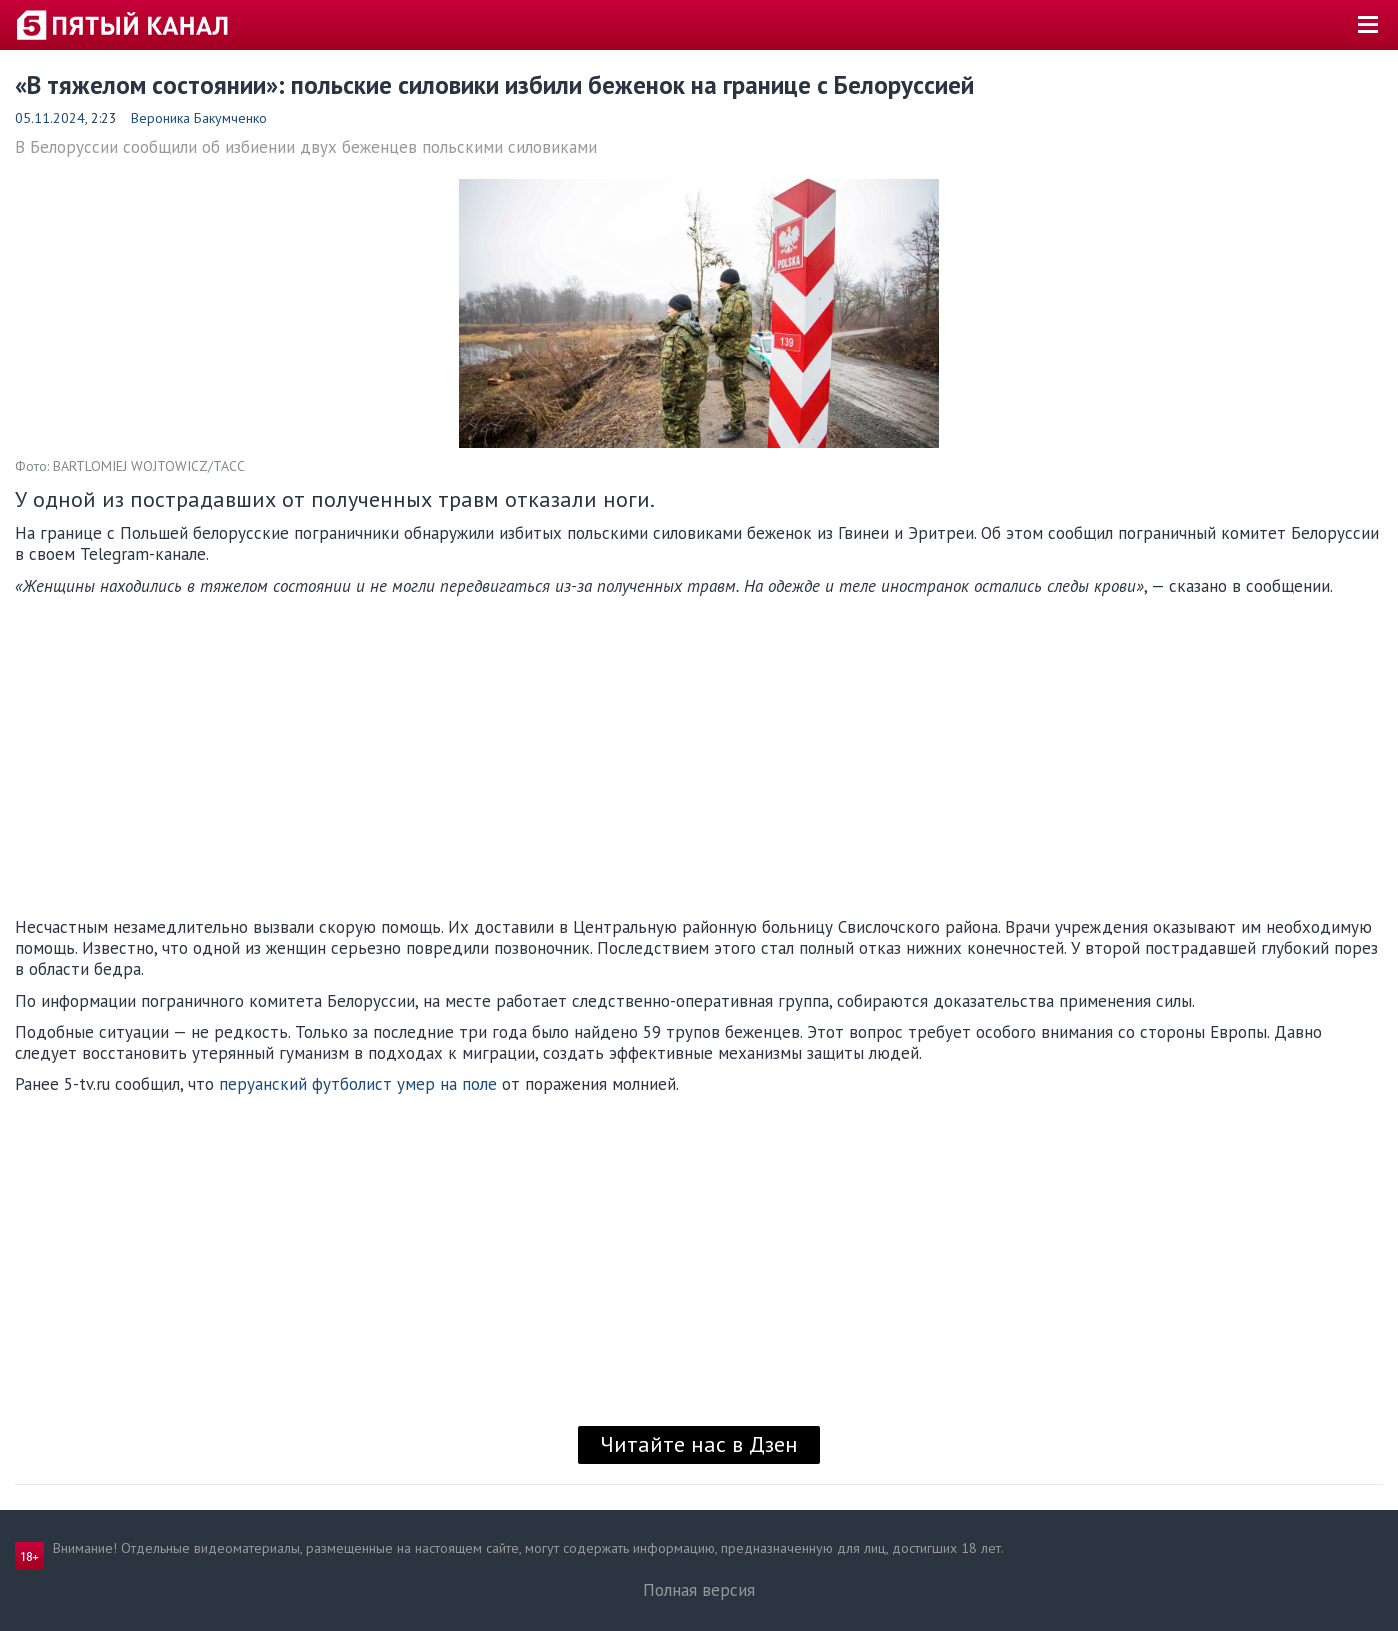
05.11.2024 (50, 118)
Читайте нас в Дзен (699, 1444)
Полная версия (699, 1590)
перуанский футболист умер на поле (358, 1084)
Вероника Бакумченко (199, 118)
